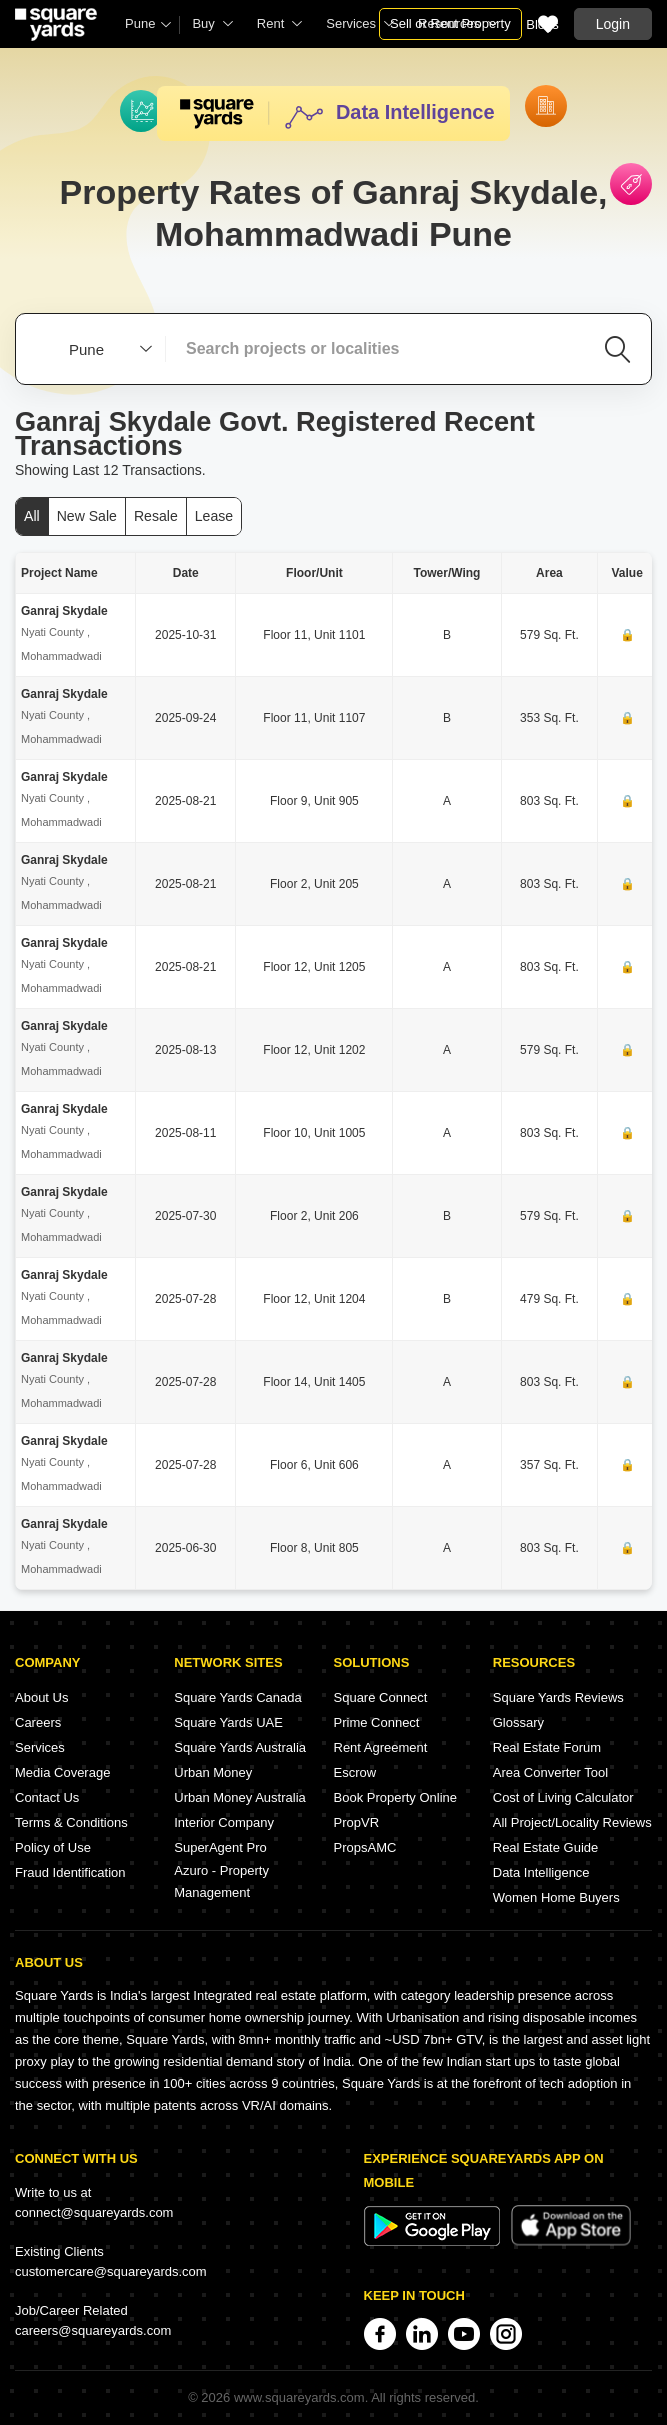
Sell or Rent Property (450, 23)
